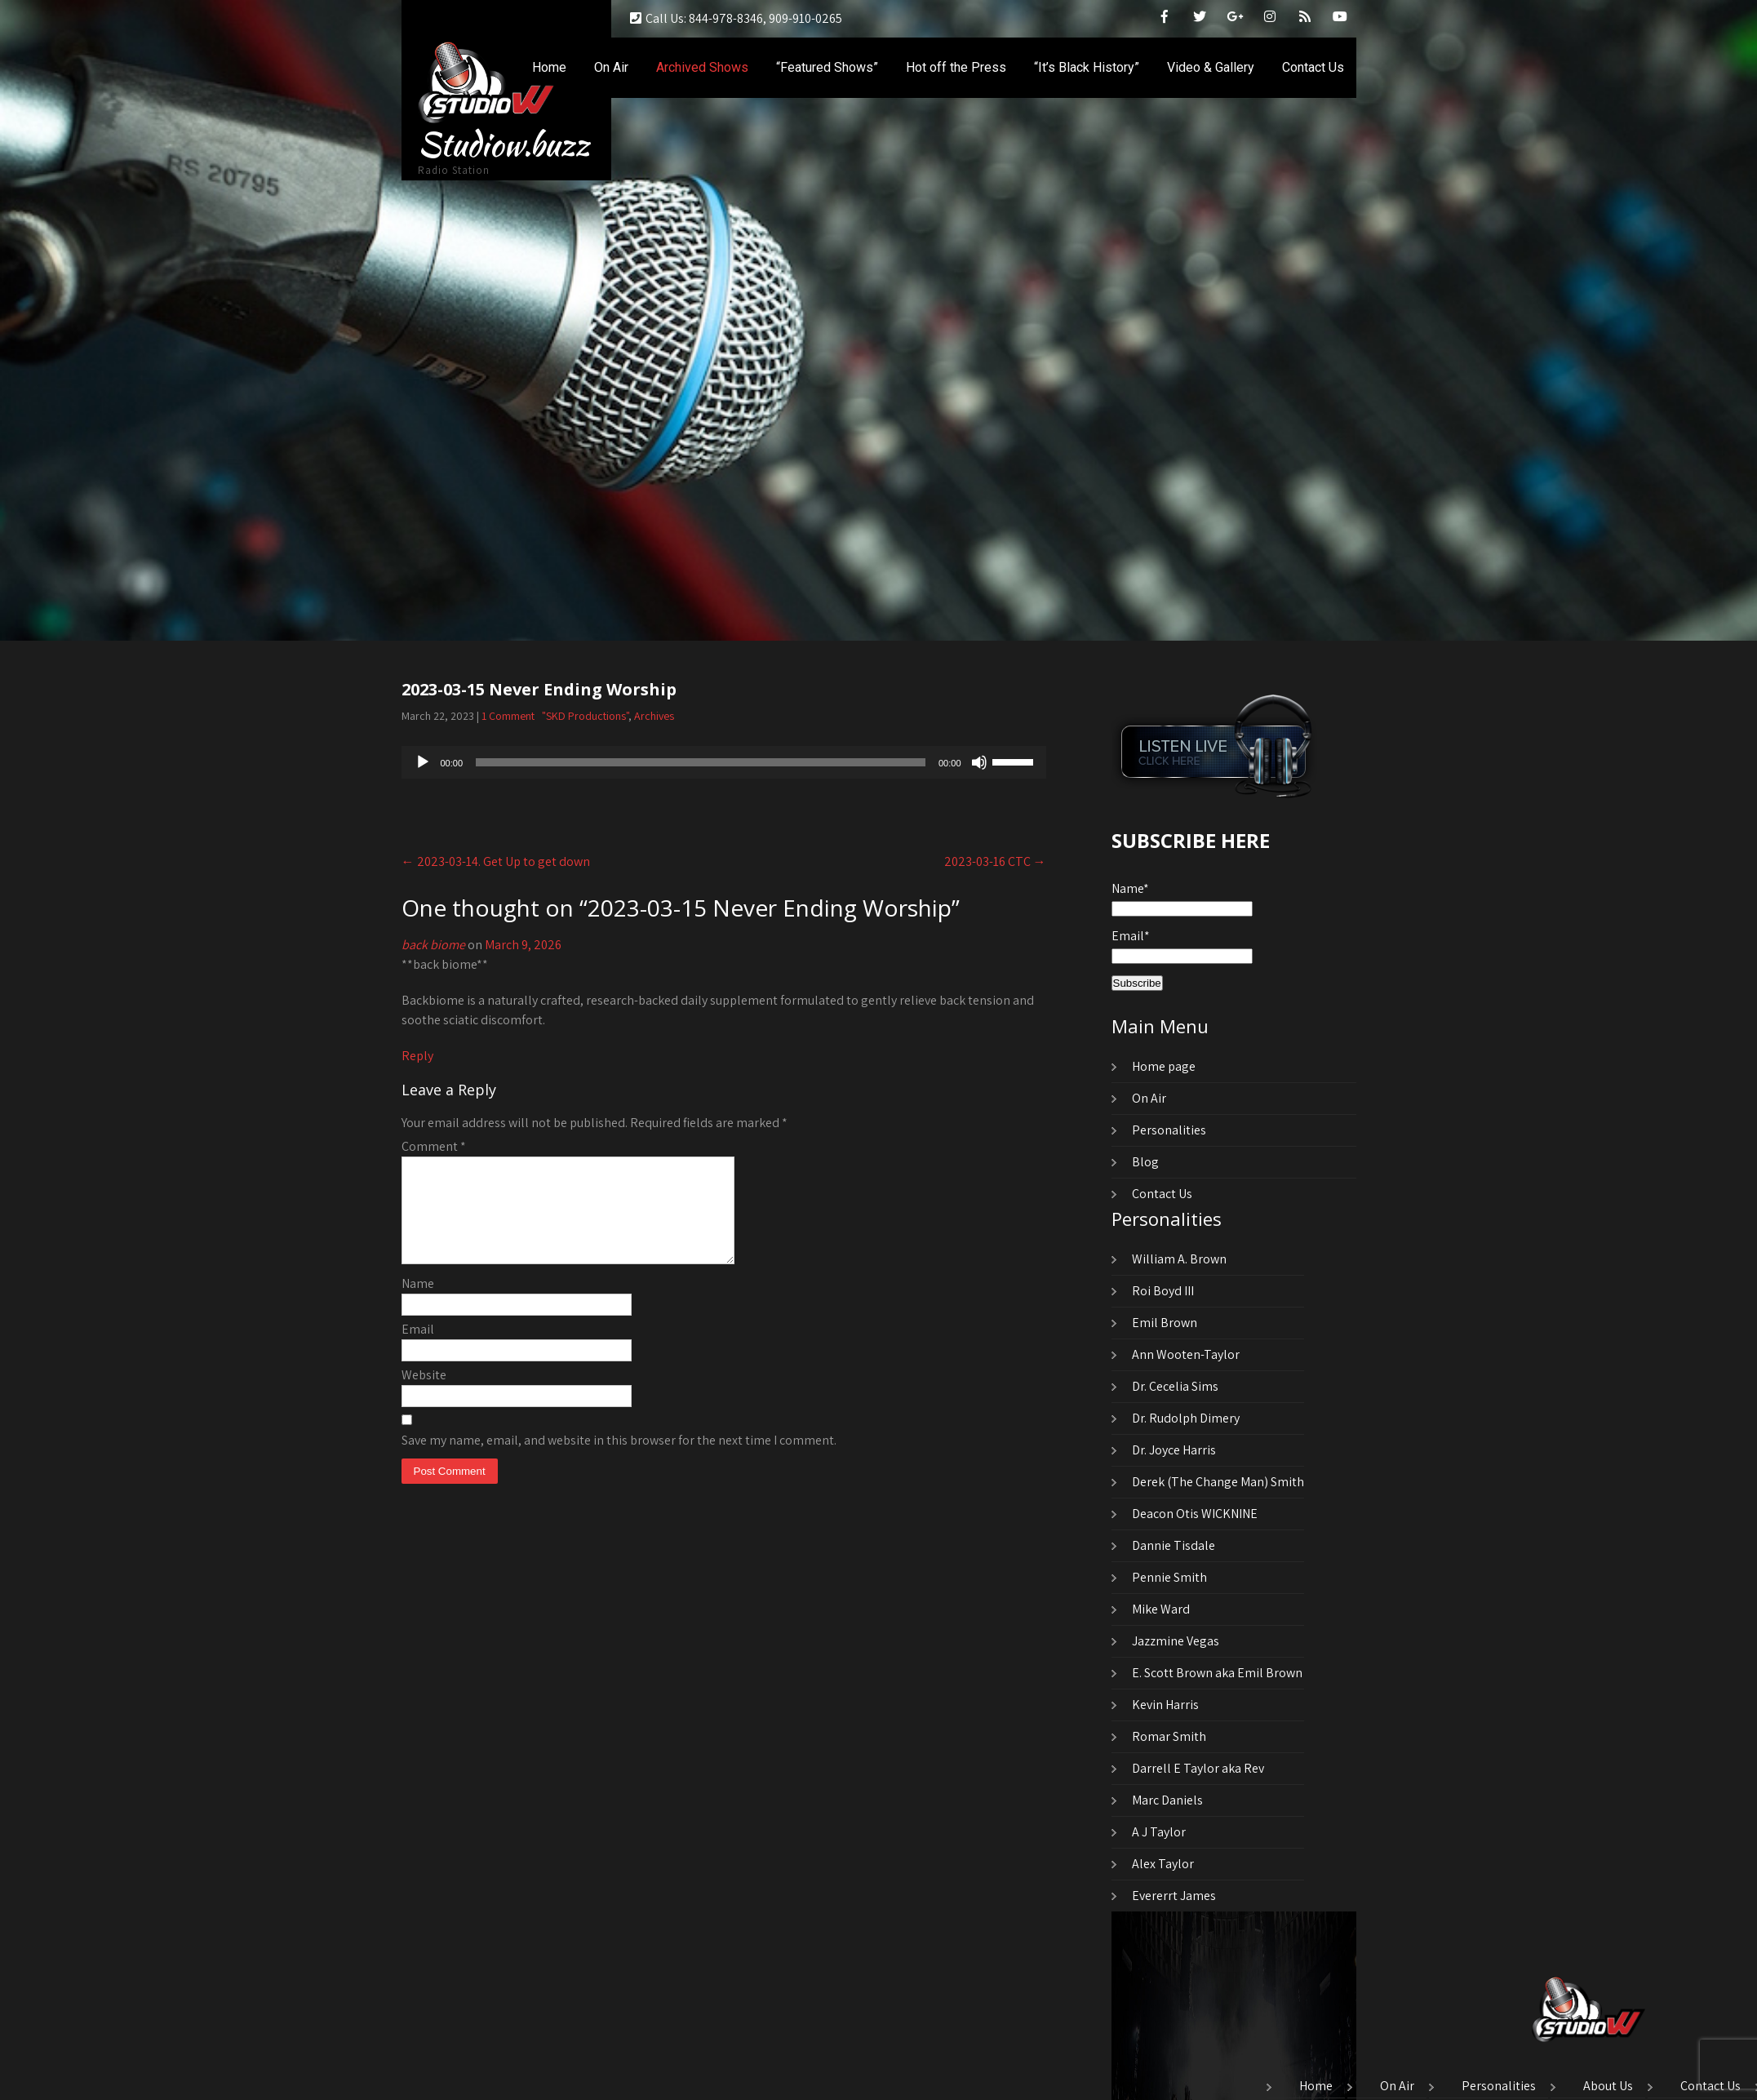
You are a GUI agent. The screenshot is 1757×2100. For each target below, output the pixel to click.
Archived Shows (702, 67)
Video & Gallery (1210, 67)
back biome (433, 944)
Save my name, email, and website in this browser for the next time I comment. (619, 1459)
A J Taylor (1159, 1831)
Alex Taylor (1163, 1863)
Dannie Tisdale (1173, 1545)
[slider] (700, 762)
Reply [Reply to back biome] (417, 1055)
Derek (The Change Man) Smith (1218, 1481)
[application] (724, 762)
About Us (1608, 2087)
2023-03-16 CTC (995, 861)
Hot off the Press (956, 67)
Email (418, 1348)
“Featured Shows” (827, 67)
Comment (434, 1146)
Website (424, 1394)
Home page (1164, 1066)
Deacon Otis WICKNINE (1195, 1513)
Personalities (1169, 1130)
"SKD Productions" (585, 715)
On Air (611, 67)
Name (418, 1303)
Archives (654, 715)
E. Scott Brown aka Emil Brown (1217, 1672)
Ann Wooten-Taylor (1186, 1354)
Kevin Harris (1165, 1704)
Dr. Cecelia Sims (1175, 1386)
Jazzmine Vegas (1175, 1640)
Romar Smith (1169, 1736)
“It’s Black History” (1086, 67)
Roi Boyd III (1163, 1290)
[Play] (423, 762)
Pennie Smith (1169, 1577)
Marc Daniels (1167, 1800)
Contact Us (1313, 67)
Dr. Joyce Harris (1174, 1449)
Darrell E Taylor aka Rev (1198, 1768)
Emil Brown (1164, 1322)
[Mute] (979, 762)
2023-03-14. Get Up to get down (496, 861)
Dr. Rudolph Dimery (1186, 1418)
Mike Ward (1161, 1609)
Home (549, 67)
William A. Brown (1179, 1259)
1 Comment (508, 715)
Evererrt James (1174, 1895)
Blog (1145, 1161)
